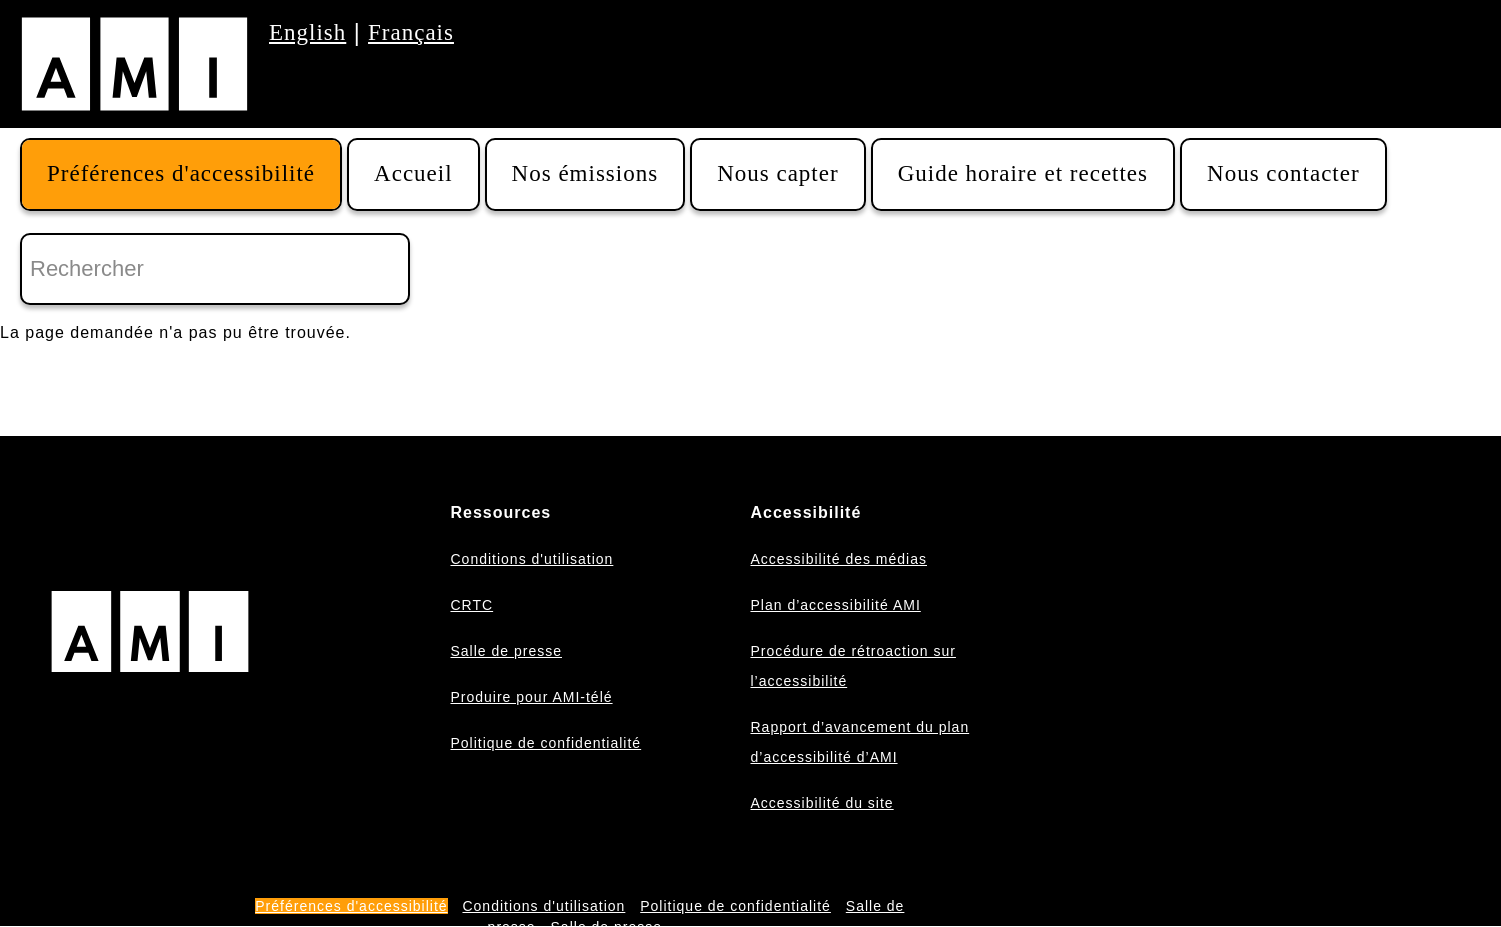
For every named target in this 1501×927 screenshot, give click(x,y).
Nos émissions (585, 173)
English (307, 32)
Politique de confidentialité (545, 743)
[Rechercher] (215, 269)
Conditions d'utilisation (531, 559)
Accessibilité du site (821, 803)
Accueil (413, 173)
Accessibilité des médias (838, 559)
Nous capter (778, 173)
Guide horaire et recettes (1023, 173)
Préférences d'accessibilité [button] (181, 173)
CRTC (471, 605)
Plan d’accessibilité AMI (835, 605)
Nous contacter (1283, 173)
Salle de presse (506, 651)
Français (411, 32)
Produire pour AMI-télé (531, 697)
